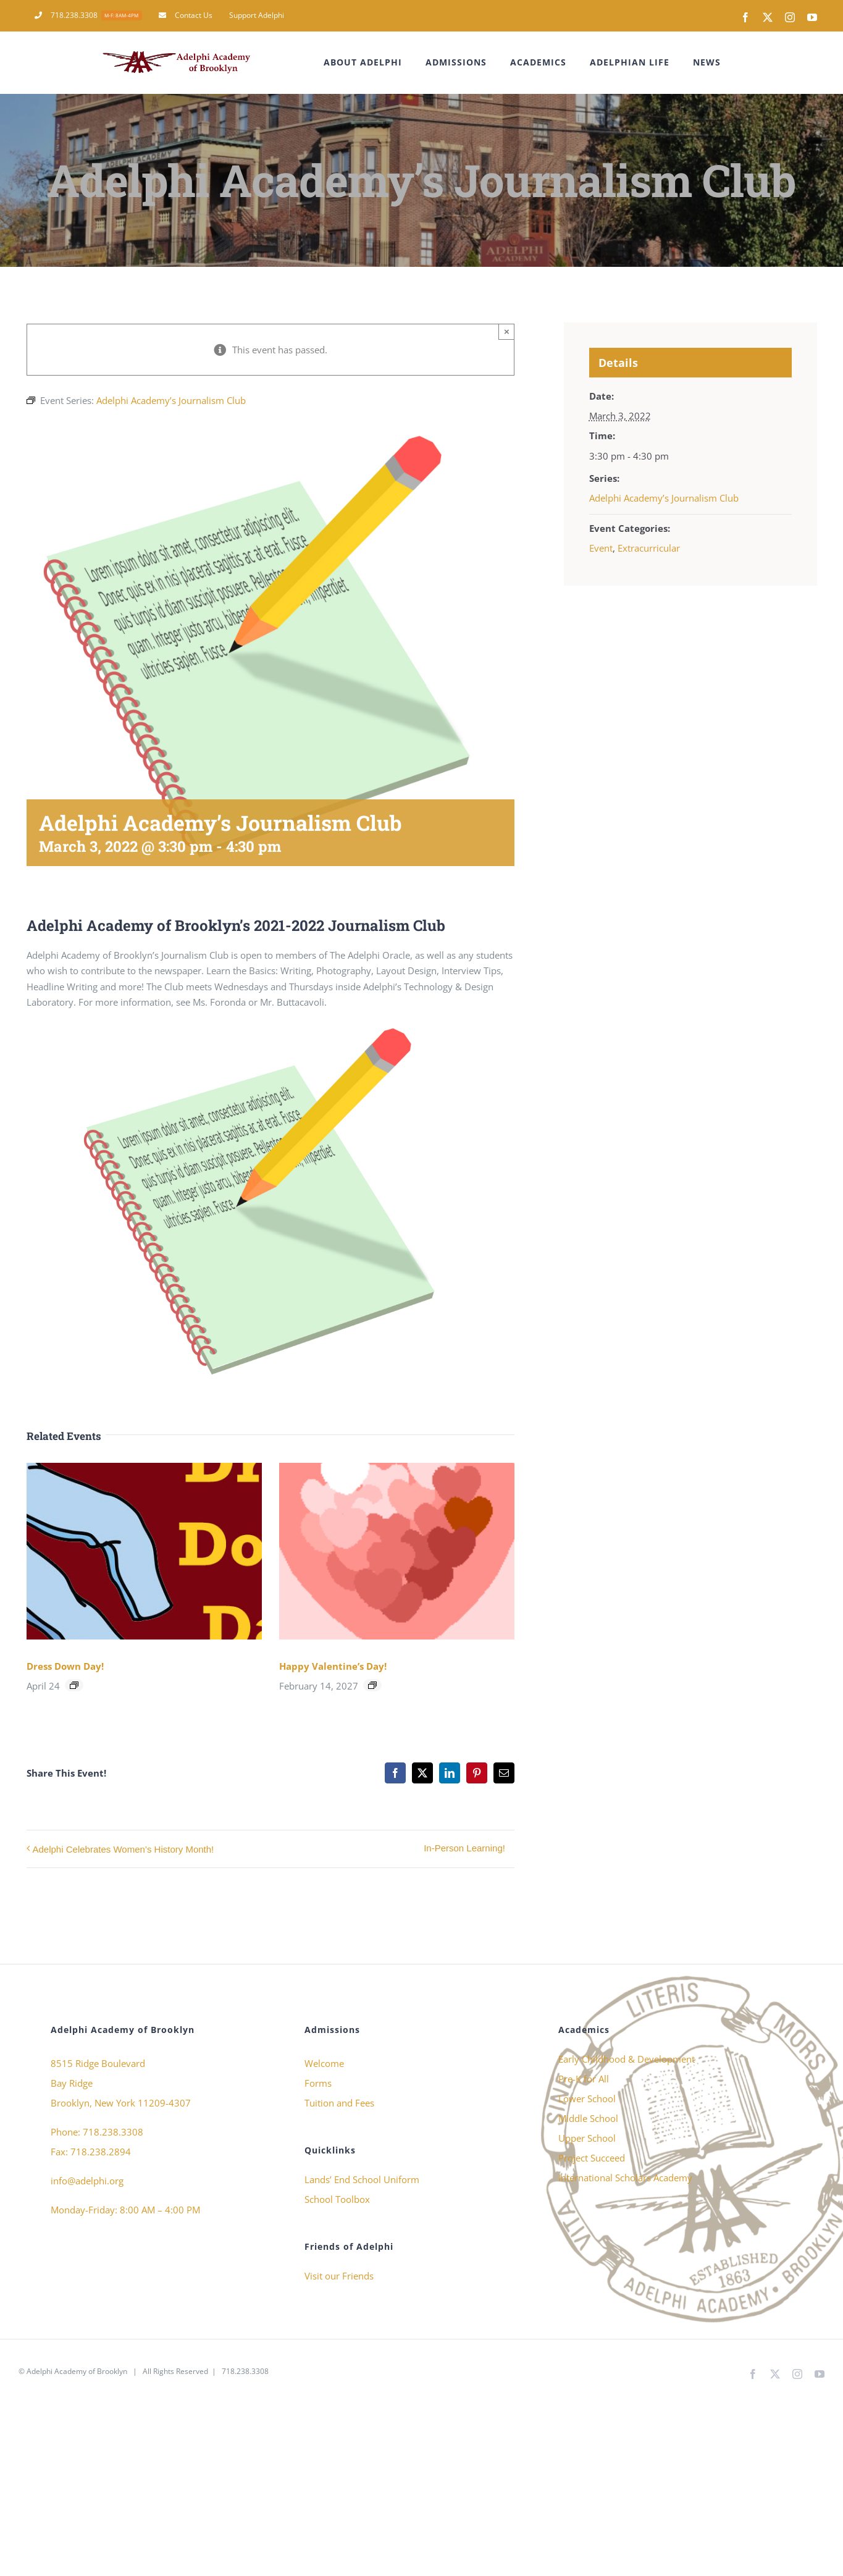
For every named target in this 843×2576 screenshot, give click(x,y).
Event (601, 548)
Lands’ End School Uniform (361, 2179)
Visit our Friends (339, 2276)
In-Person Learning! (464, 1848)
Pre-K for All (583, 2079)
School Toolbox (337, 2199)
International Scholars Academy (625, 2177)
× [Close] (507, 331)
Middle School (588, 2118)
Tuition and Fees (339, 2103)
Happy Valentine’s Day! (333, 1666)
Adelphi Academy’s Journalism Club (664, 498)
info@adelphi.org (87, 2180)
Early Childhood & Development (626, 2059)
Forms (318, 2083)
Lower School (587, 2098)
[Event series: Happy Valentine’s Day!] (372, 1685)
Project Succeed (591, 2158)
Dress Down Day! (65, 1666)
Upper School (587, 2138)
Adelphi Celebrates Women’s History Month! (123, 1849)
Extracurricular (649, 548)
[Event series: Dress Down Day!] (74, 1685)
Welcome (324, 2063)
